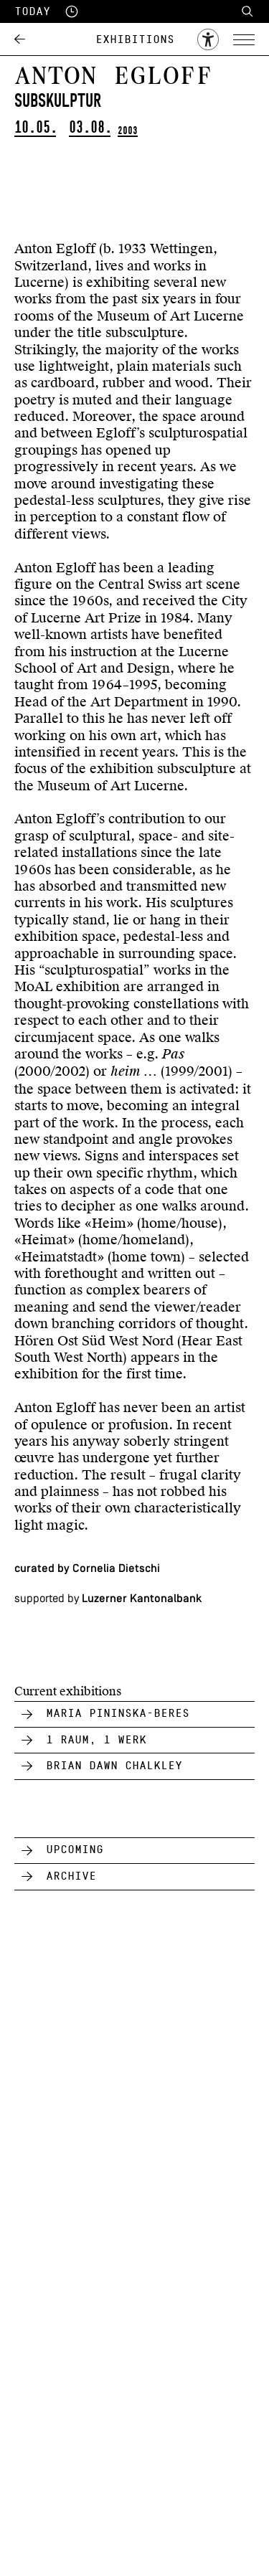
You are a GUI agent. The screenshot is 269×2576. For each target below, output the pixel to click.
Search (247, 11)
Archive (71, 1876)
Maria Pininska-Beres (117, 1713)
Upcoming (74, 1849)
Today (32, 11)
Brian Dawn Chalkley (114, 1765)
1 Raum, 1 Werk (96, 1739)
